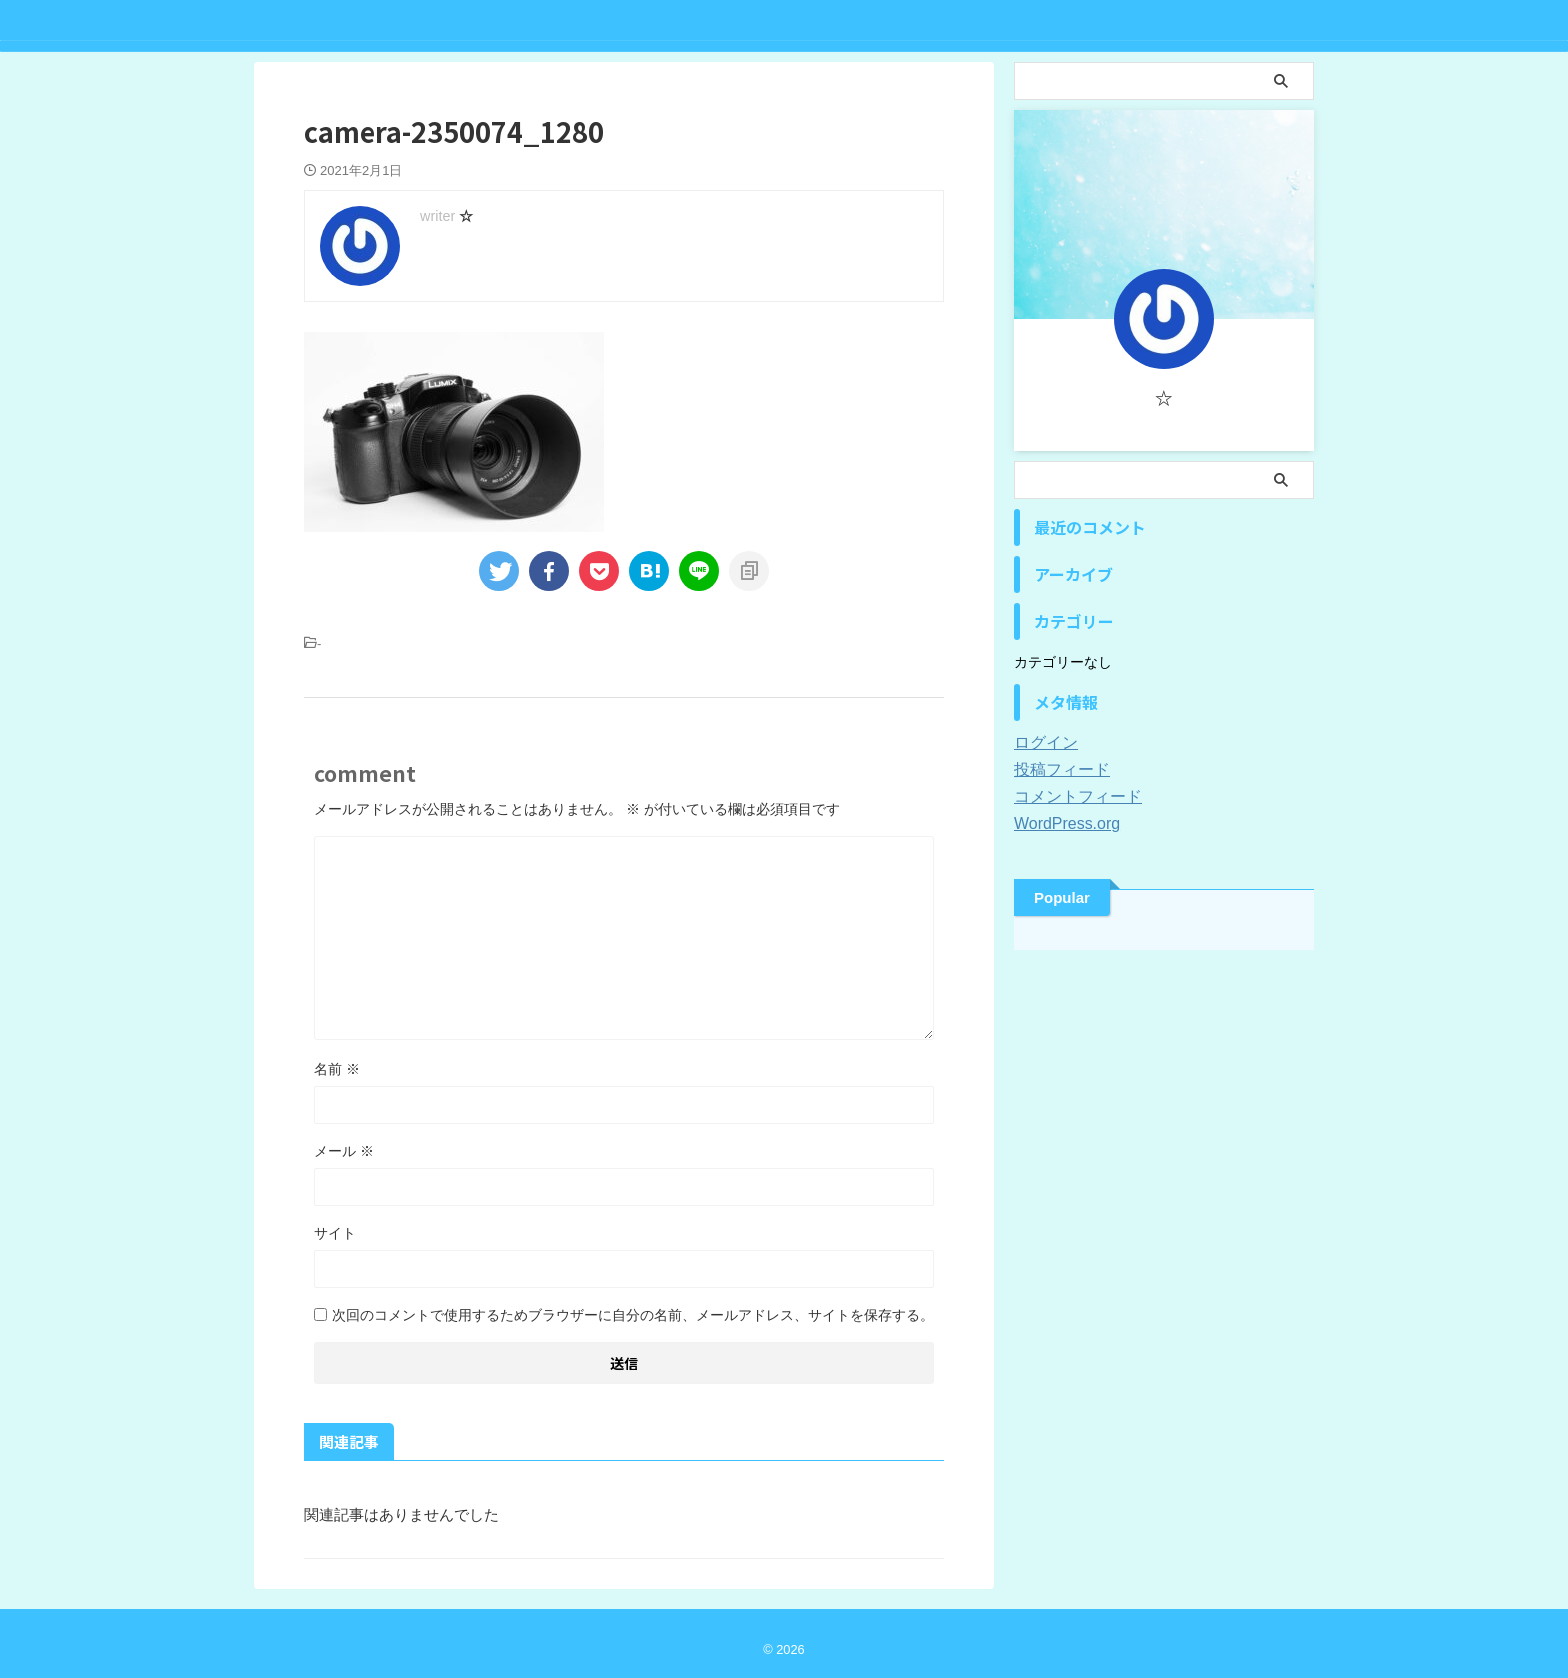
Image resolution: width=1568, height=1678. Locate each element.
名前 (337, 1069)
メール (344, 1151)
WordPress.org (1060, 824)
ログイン (1042, 743)
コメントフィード (1070, 797)
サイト (335, 1233)
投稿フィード (1056, 770)
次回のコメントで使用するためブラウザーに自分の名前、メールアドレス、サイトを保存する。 (633, 1315)
